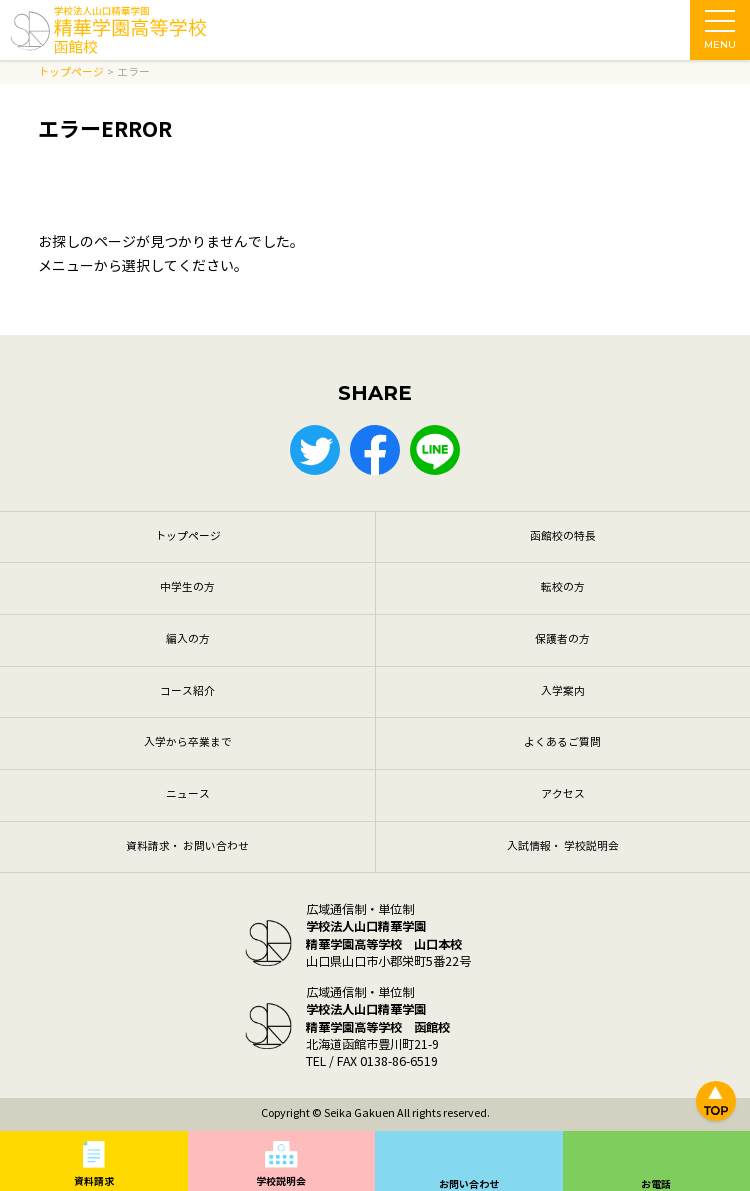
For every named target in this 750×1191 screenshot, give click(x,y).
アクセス (563, 794)
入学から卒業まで (188, 742)
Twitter (315, 450)
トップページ (188, 536)
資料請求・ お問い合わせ (187, 846)
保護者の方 (562, 639)
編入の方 (188, 639)
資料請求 (94, 1181)
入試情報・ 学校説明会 (563, 846)
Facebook (375, 450)
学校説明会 (281, 1181)
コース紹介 (187, 691)
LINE (435, 450)
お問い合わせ (469, 1184)
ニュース (188, 794)
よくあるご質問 (562, 742)
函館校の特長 (563, 536)
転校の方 (563, 587)
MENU (720, 35)
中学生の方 (187, 587)
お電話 (656, 1184)
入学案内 (563, 691)
